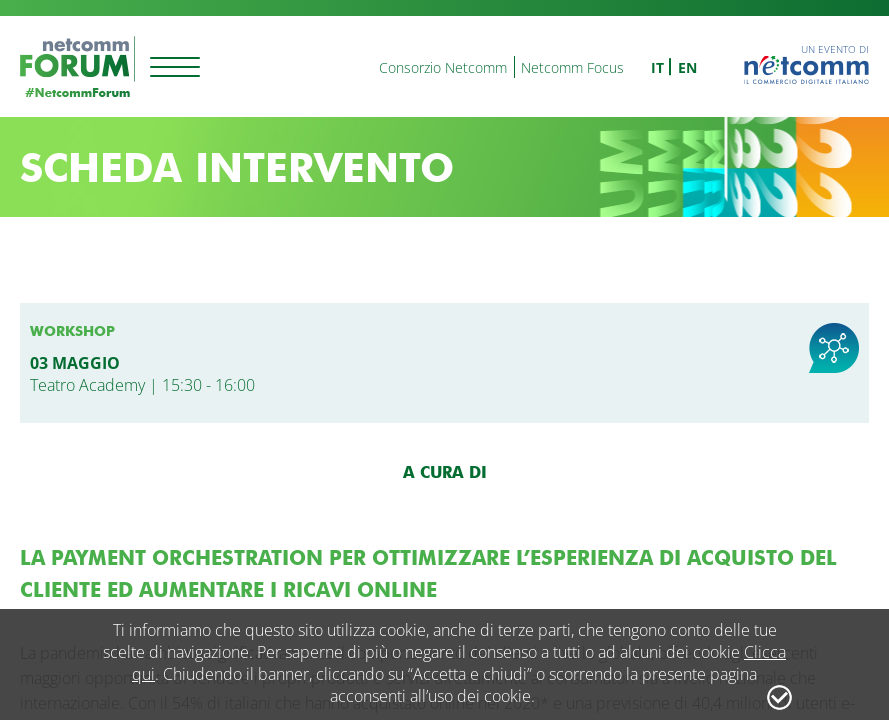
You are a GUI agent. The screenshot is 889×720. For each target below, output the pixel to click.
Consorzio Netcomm (443, 67)
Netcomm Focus (572, 67)
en (687, 67)
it (657, 67)
